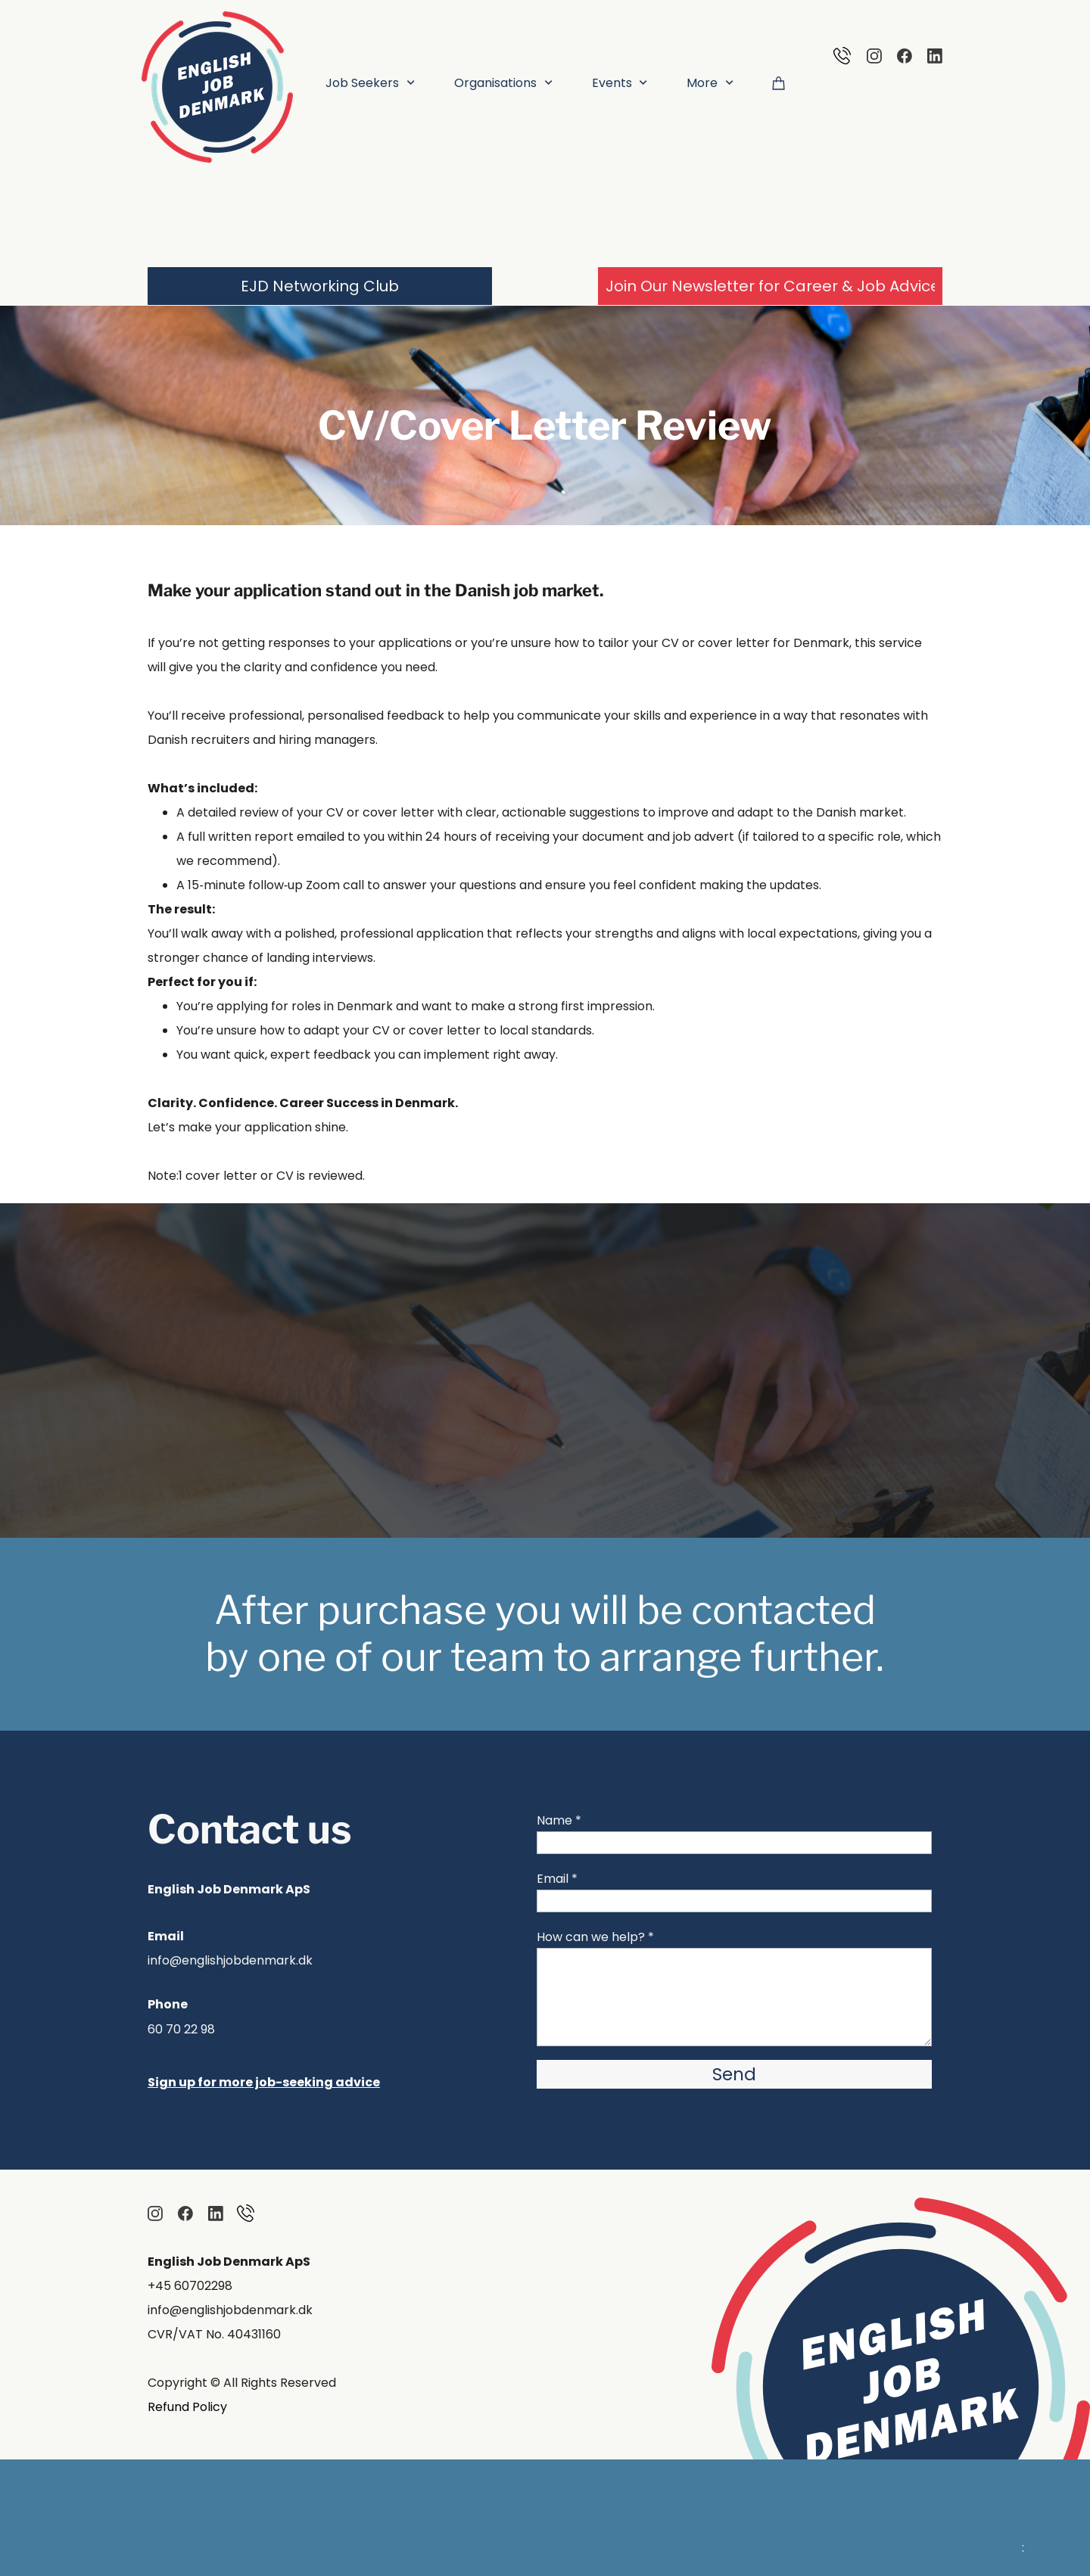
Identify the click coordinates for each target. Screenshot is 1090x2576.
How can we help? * (595, 1937)
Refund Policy (187, 2407)
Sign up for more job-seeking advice (264, 2082)
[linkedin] (934, 56)
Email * (557, 1878)
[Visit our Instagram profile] (874, 56)
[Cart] (779, 82)
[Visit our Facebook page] (904, 56)
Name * (559, 1820)
